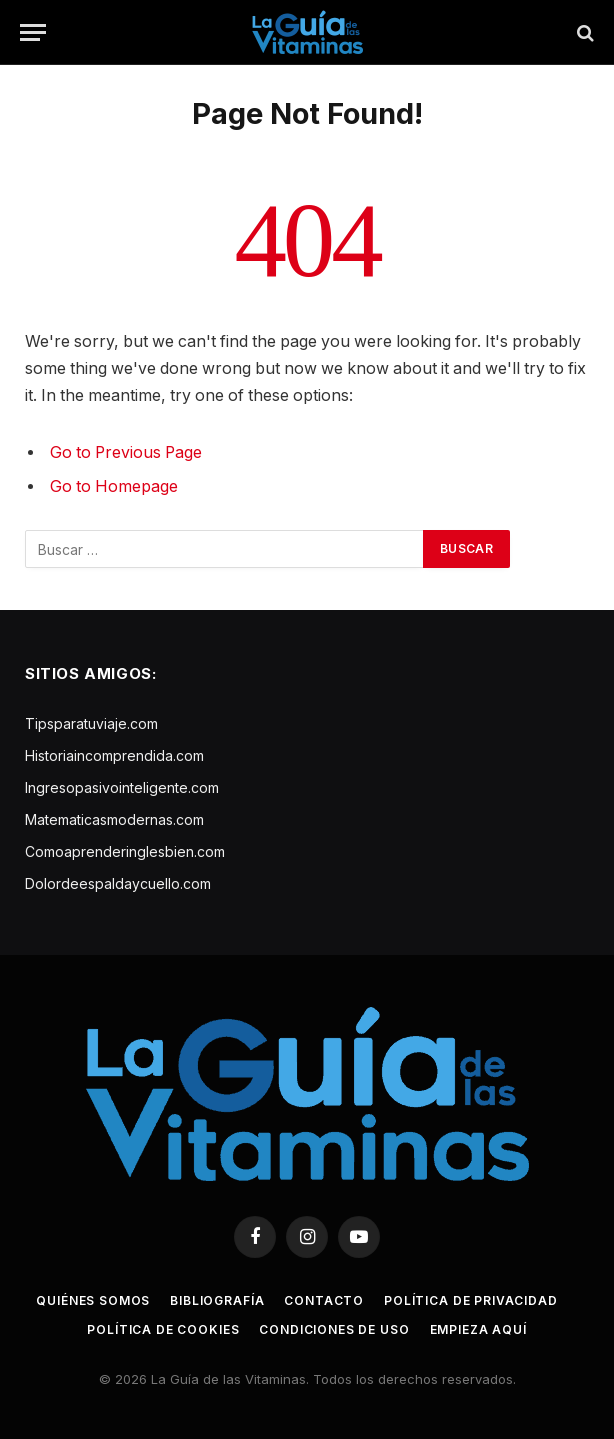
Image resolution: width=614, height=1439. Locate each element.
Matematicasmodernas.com (114, 819)
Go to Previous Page (126, 452)
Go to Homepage (114, 486)
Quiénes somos (93, 1300)
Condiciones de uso (334, 1329)
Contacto (324, 1300)
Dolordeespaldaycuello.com (118, 883)
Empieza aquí (478, 1329)
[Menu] (33, 32)
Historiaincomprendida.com (114, 755)
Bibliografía (217, 1300)
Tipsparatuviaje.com (91, 723)
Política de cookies (163, 1329)
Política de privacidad (470, 1300)
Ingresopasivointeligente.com (122, 787)
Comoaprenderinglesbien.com (125, 851)
